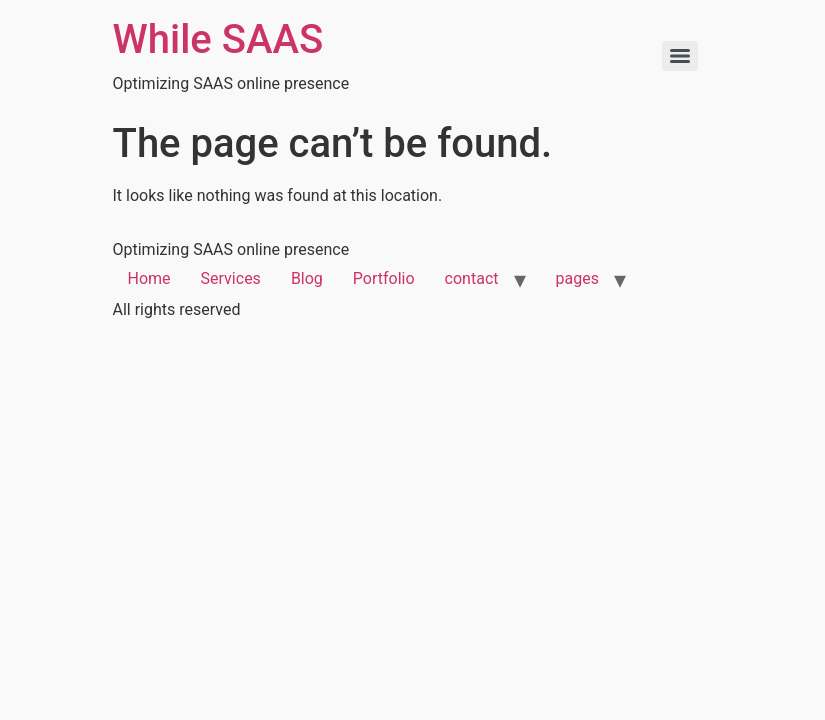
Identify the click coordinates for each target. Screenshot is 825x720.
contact (472, 278)
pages (577, 278)
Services (231, 278)
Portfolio (384, 278)
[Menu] (680, 56)
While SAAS (218, 39)
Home (149, 278)
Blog (307, 278)
